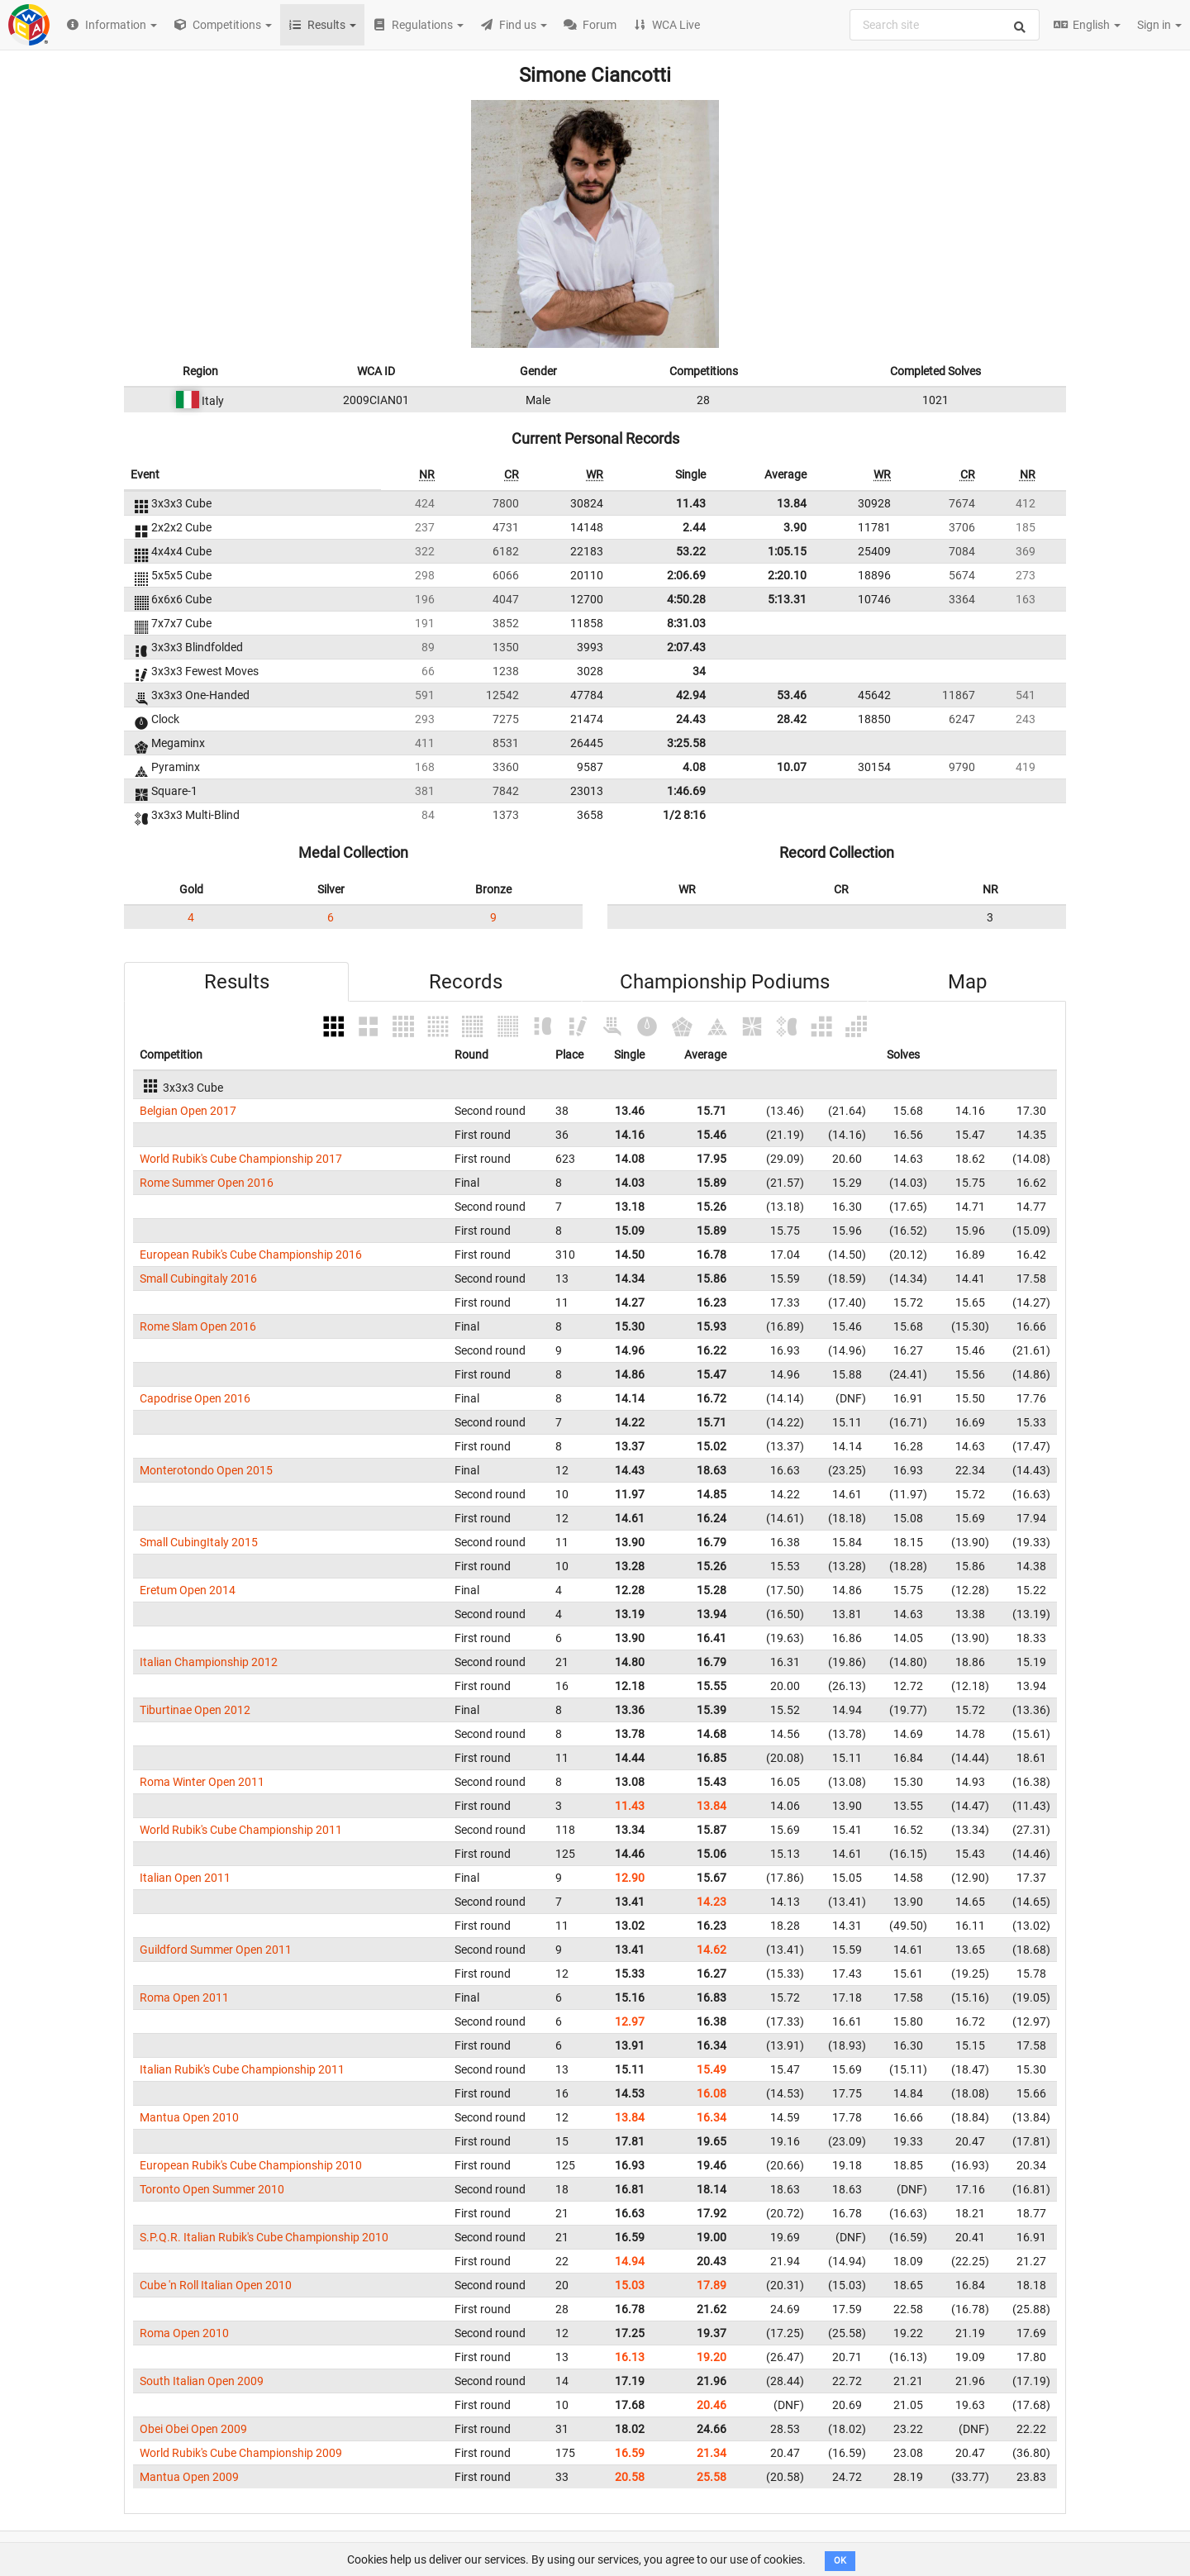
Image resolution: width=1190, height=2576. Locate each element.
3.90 (795, 527)
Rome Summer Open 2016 (207, 1182)
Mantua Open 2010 (189, 2117)
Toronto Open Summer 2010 (212, 2189)
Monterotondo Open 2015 (206, 1470)
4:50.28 (686, 599)
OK (840, 2560)
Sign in (1159, 24)
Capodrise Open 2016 (195, 1398)
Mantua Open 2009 (189, 2476)
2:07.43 (686, 647)
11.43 (691, 503)
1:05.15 (787, 551)
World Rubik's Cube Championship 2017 (241, 1158)
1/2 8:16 (684, 814)
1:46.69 (686, 791)
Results (236, 981)
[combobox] (945, 24)
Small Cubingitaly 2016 (198, 1278)
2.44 (694, 527)
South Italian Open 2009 (202, 2381)
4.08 (694, 767)
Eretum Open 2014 (188, 1590)
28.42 (792, 719)
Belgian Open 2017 (188, 1110)
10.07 (792, 767)
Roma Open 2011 (184, 1997)
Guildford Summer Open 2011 (216, 1949)
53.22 (691, 551)
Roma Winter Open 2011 (202, 1781)
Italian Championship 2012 (209, 1662)
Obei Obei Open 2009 (193, 2429)
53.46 (792, 695)
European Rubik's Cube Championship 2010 (251, 2165)
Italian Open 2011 (185, 1877)
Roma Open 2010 (184, 2333)
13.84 (792, 503)
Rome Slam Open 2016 (198, 1326)
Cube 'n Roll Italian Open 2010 (216, 2285)
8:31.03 (686, 623)
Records (465, 981)
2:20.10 (787, 575)
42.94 (691, 695)
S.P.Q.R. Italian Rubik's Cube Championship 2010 (264, 2237)
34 (699, 671)
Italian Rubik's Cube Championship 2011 (242, 2069)
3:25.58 (686, 743)
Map (967, 981)
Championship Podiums (725, 981)
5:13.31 (787, 599)
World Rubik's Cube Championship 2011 (241, 1829)
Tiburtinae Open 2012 (195, 1710)
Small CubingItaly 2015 (199, 1542)
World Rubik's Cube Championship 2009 (241, 2452)
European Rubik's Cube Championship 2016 (251, 1254)
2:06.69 (686, 575)
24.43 (691, 719)
